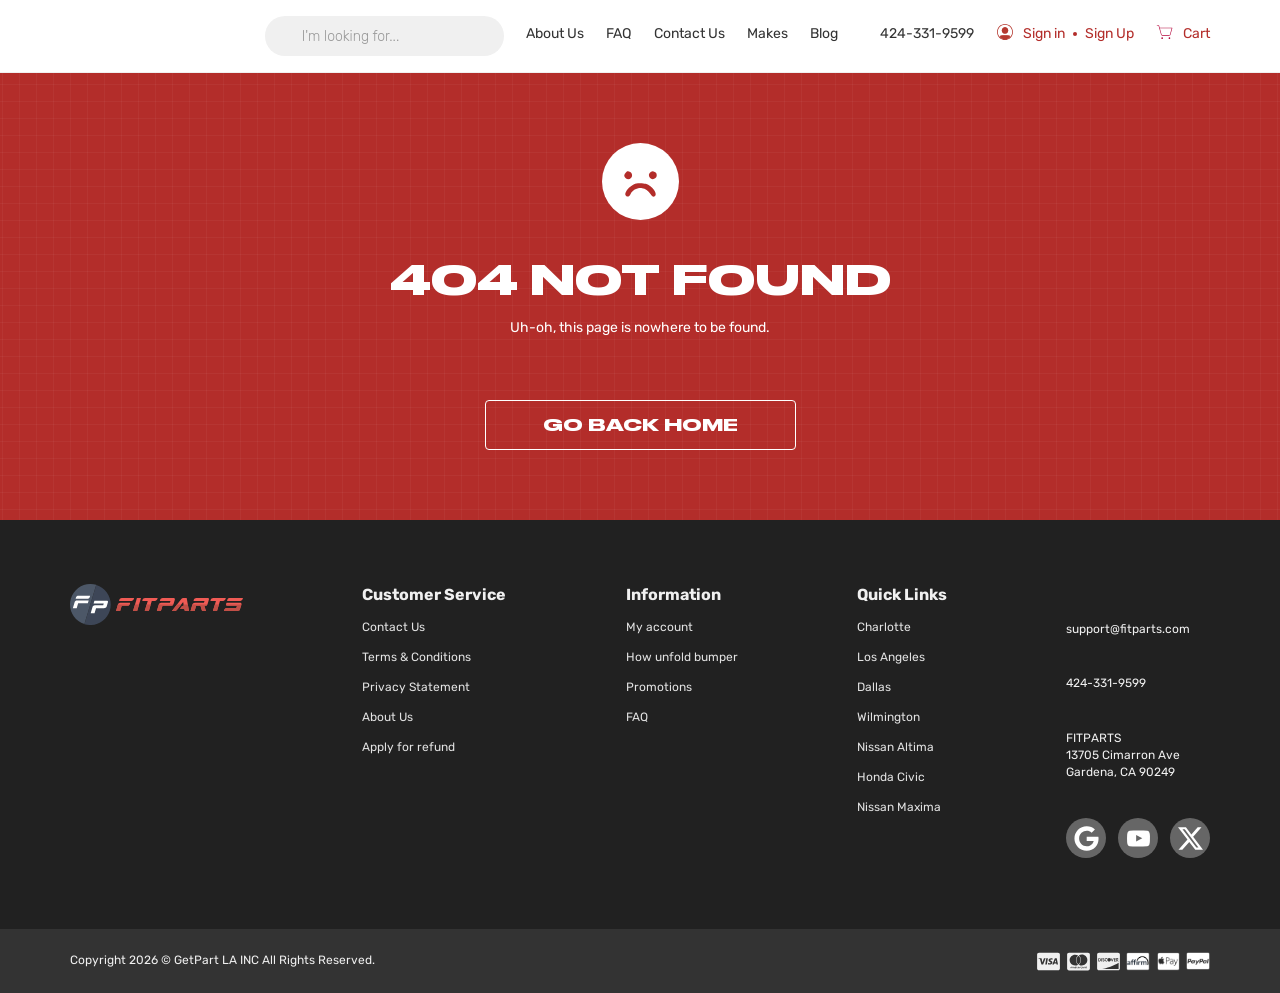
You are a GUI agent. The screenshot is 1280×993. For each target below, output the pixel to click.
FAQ (634, 33)
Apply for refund (408, 747)
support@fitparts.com (1128, 629)
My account (659, 627)
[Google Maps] (1086, 838)
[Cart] (1183, 36)
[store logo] (156, 36)
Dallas (874, 687)
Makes (777, 33)
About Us (573, 33)
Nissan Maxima (899, 807)
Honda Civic (891, 777)
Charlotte (884, 627)
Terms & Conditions (416, 657)
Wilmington (888, 717)
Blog (832, 33)
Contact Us (702, 33)
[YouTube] (1138, 838)
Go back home (640, 425)
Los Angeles (891, 657)
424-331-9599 (923, 33)
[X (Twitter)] (1190, 838)
